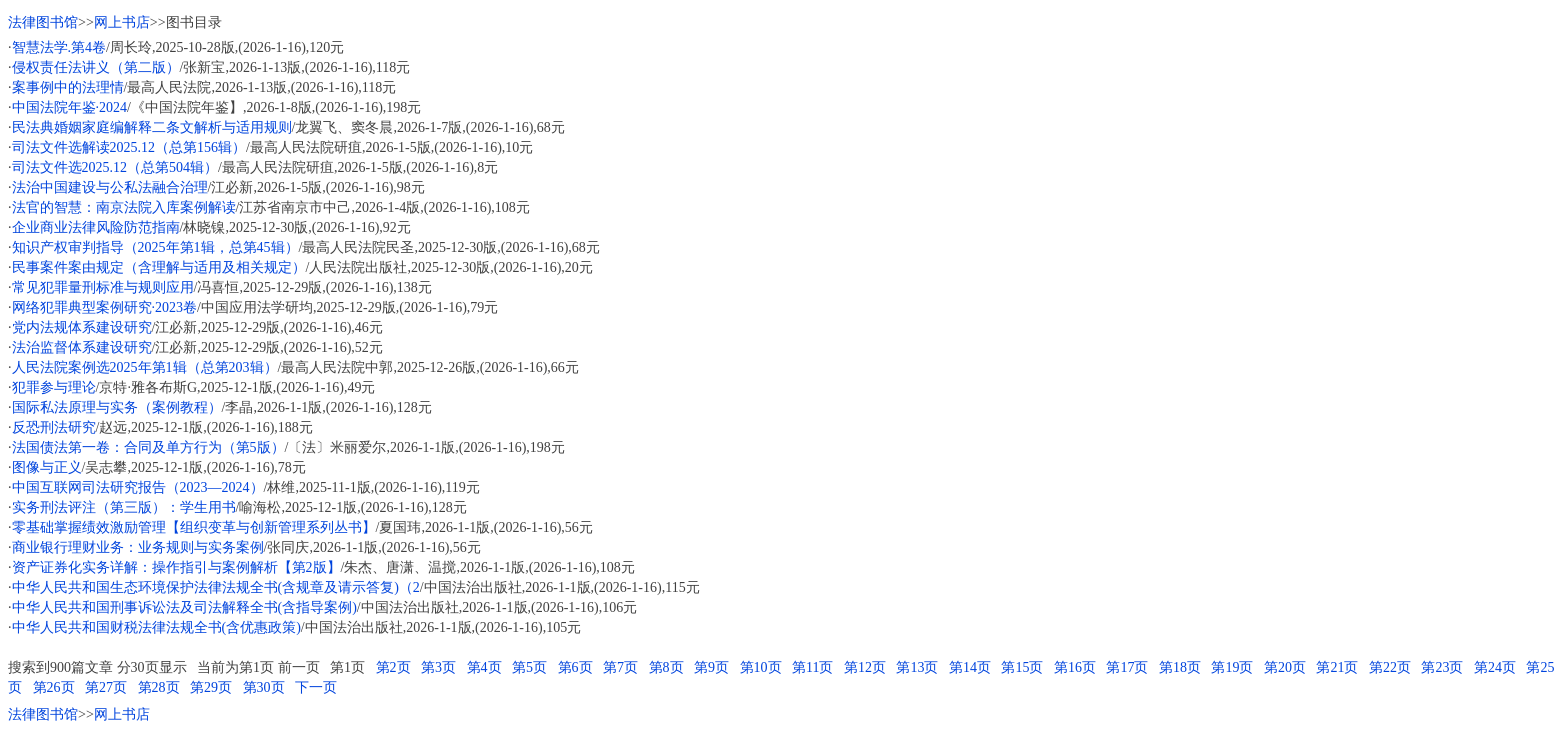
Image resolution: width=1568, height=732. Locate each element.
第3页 (438, 667)
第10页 (761, 667)
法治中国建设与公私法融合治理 (110, 187)
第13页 (917, 667)
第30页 (264, 687)
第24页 (1495, 667)
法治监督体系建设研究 (82, 347)
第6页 (575, 667)
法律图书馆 (43, 22)
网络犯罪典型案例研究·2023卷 (105, 307)
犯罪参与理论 (54, 387)
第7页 (620, 667)
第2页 (393, 667)
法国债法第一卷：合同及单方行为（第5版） (148, 447)
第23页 (1442, 667)
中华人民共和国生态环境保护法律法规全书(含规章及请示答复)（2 (216, 587)
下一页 (316, 687)
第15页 (1022, 667)
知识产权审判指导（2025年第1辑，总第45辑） (155, 247)
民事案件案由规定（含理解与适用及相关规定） (159, 267)
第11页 (812, 667)
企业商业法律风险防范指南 (96, 227)
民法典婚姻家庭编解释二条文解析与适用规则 (152, 127)
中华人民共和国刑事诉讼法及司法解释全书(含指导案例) (184, 607)
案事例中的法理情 (68, 87)
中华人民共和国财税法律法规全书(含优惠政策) (156, 627)
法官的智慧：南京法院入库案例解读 (124, 207)
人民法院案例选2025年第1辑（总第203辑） (145, 367)
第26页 (54, 687)
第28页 (159, 687)
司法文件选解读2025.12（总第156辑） (129, 147)
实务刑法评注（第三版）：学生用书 (124, 507)
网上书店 (122, 22)
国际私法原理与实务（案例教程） (117, 407)
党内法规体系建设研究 (82, 327)
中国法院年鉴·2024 (70, 107)
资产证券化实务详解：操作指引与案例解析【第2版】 (176, 567)
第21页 (1337, 667)
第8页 (666, 667)
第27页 (106, 687)
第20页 (1285, 667)
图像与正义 (47, 467)
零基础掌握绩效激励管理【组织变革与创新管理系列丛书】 (194, 527)
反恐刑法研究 (54, 427)
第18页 (1180, 667)
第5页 (529, 667)
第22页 (1390, 667)
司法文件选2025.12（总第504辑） (115, 167)
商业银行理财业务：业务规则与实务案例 (138, 547)
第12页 (865, 667)
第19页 (1232, 667)
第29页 (211, 687)
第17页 (1127, 667)
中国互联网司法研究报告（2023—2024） (138, 487)
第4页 (484, 667)
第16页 (1075, 667)
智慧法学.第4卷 (59, 47)
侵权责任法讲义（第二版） (96, 67)
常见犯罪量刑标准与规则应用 (103, 287)
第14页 (970, 667)
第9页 (711, 667)
